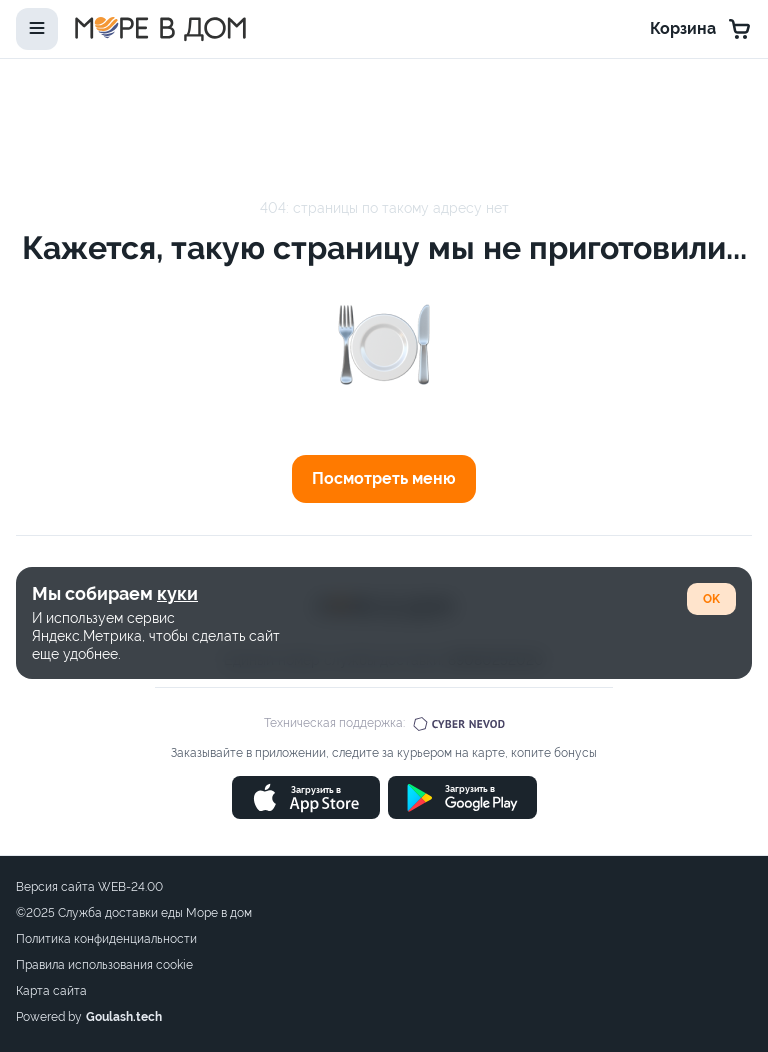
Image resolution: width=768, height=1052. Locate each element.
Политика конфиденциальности (106, 939)
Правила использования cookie (104, 965)
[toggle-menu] (37, 29)
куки (177, 593)
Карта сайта (51, 991)
